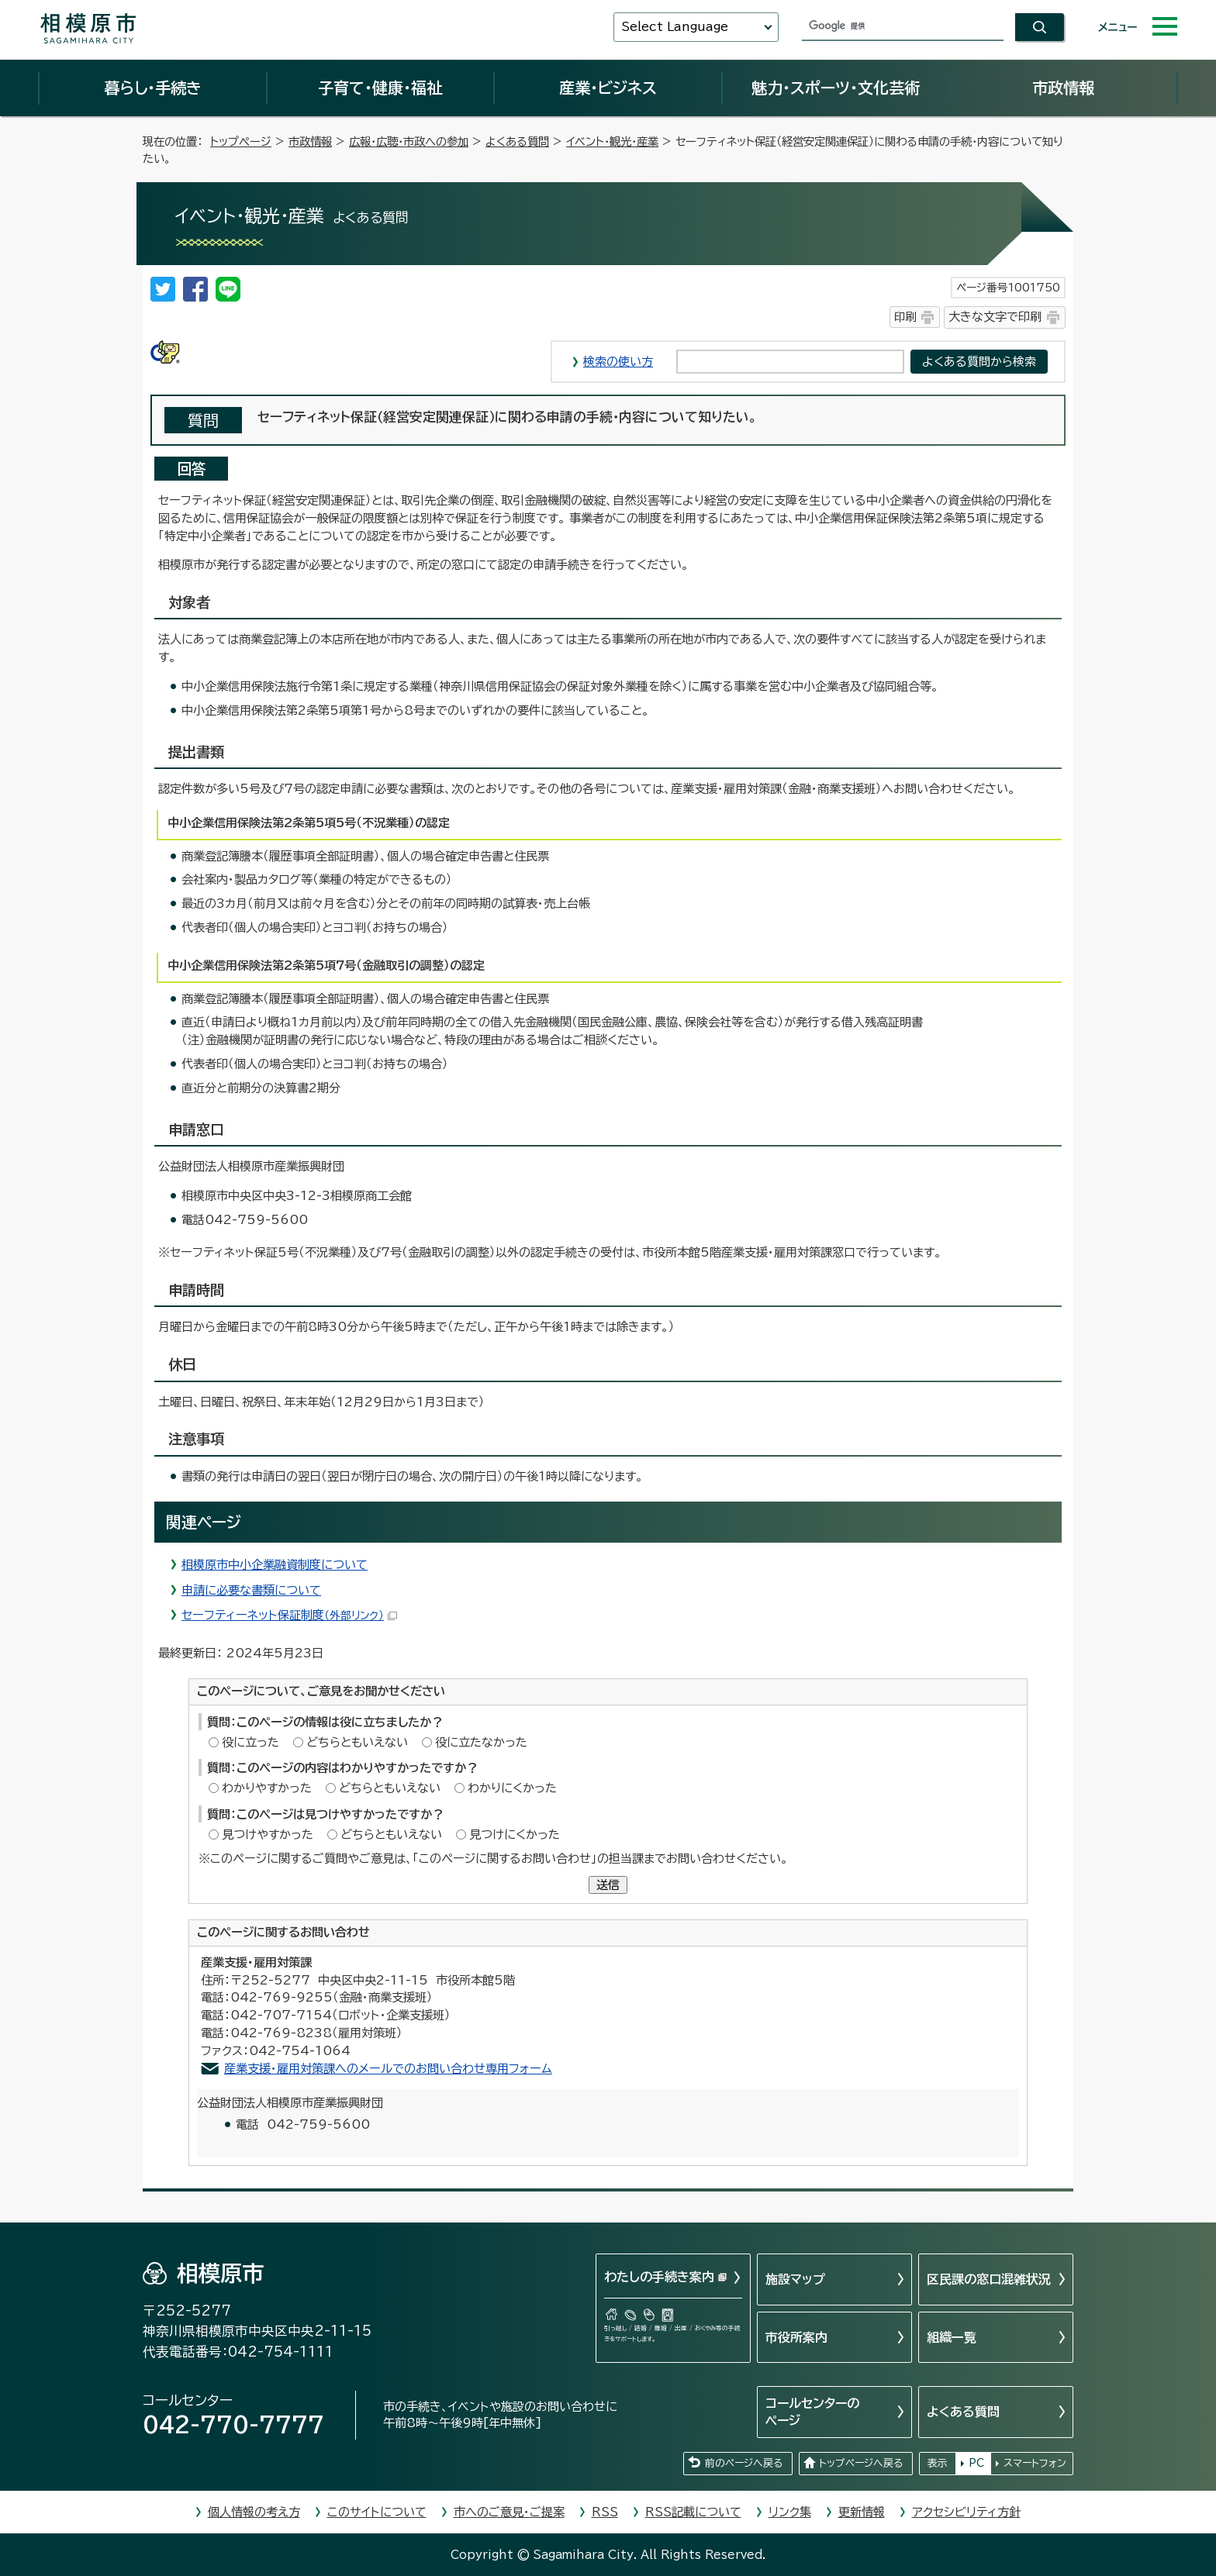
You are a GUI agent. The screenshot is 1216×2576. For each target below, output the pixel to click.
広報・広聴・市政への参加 (408, 141)
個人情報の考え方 (254, 2512)
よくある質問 (517, 141)
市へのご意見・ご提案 (509, 2512)
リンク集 (790, 2512)
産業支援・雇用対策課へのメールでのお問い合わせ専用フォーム (388, 2068)
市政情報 (1063, 87)
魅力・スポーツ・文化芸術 (835, 87)
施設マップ (795, 2279)
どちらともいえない (357, 1742)
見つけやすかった (267, 1834)
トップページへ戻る (861, 2463)
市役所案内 (796, 2337)
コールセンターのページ (812, 2411)
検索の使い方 (618, 361)
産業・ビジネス (608, 87)
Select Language (674, 27)
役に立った (250, 1742)
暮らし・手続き (153, 87)
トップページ (240, 141)
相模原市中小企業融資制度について (274, 1565)
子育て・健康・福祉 (380, 87)
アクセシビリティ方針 (966, 2512)
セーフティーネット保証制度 (289, 1615)
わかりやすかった (267, 1788)
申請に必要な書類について (251, 1590)
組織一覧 (951, 2337)
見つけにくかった (514, 1834)
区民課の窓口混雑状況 (989, 2279)
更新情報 (861, 2512)
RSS (605, 2512)
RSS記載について (693, 2512)
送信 (608, 1885)
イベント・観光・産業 (612, 141)
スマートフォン (1035, 2463)
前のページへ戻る (743, 2463)
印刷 (905, 316)
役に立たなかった (481, 1742)
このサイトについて (377, 2512)
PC (976, 2463)
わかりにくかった (512, 1788)
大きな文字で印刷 (995, 316)
